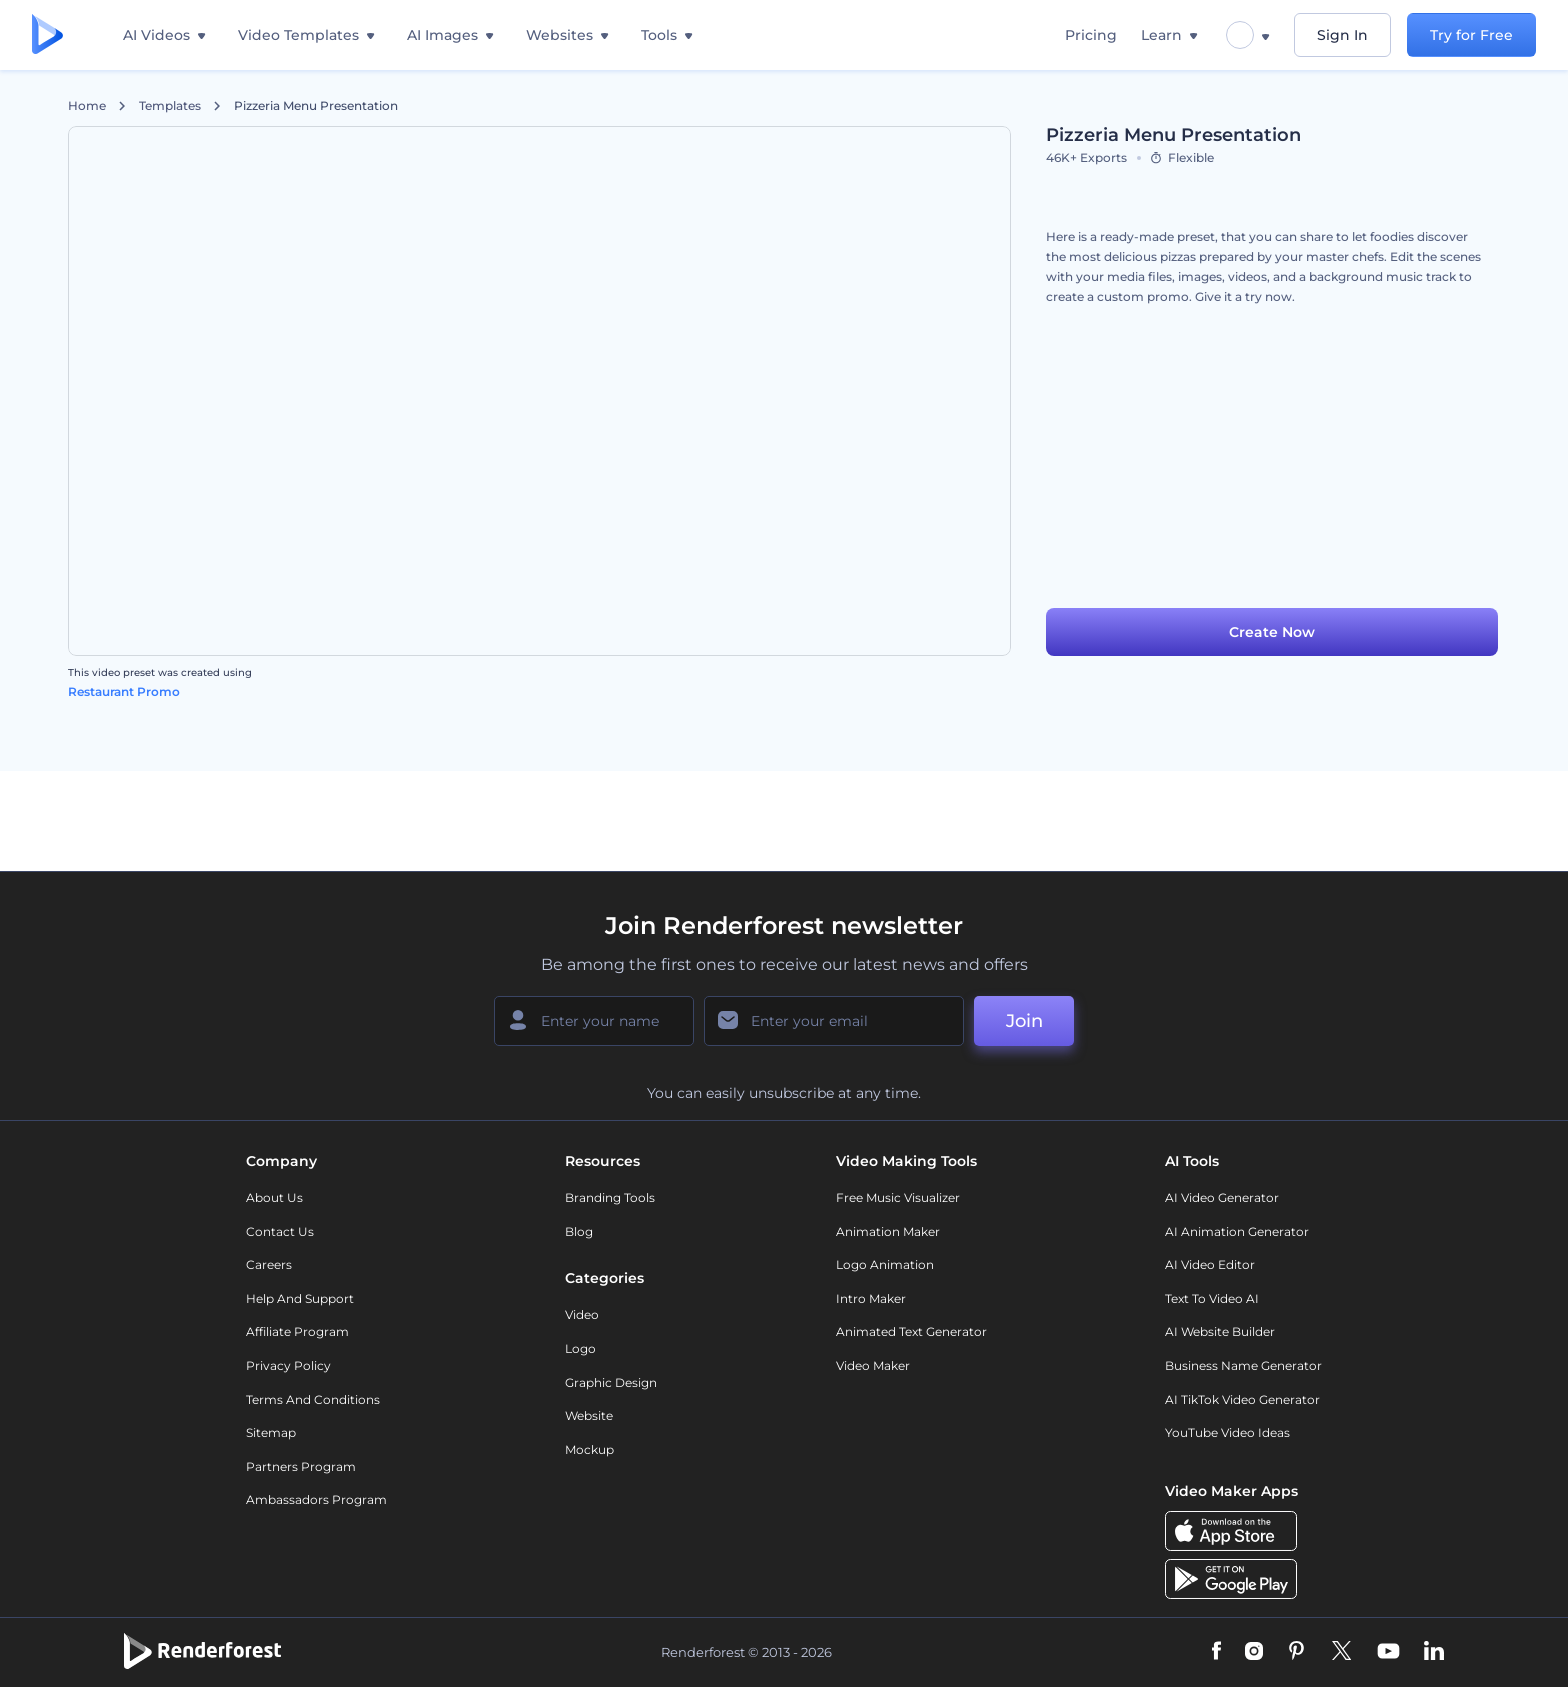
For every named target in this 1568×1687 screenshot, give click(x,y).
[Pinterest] (1296, 1652)
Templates (170, 106)
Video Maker (873, 1365)
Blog (579, 1231)
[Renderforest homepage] (47, 35)
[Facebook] (1216, 1652)
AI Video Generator (1222, 1197)
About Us (274, 1197)
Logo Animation (885, 1264)
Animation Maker (888, 1231)
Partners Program (301, 1466)
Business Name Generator (1243, 1365)
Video (582, 1314)
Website (589, 1415)
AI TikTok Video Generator (1242, 1399)
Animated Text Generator (911, 1331)
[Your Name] (594, 1021)
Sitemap (271, 1432)
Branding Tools (610, 1197)
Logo (580, 1348)
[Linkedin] (1434, 1652)
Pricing (1091, 35)
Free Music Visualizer (898, 1197)
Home (87, 106)
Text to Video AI (1212, 1298)
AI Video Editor (1210, 1264)
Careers (269, 1264)
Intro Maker (871, 1298)
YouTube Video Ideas (1227, 1432)
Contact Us (280, 1231)
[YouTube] (1388, 1652)
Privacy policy (288, 1365)
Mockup (589, 1449)
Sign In (1342, 35)
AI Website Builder (1220, 1331)
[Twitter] (1341, 1652)
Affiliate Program (297, 1331)
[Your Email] (834, 1021)
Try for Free (1471, 35)
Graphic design (611, 1382)
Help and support (300, 1298)
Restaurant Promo (124, 691)
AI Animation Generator (1237, 1231)
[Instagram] (1254, 1652)
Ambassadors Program (316, 1499)
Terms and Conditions (313, 1399)
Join (1024, 1021)
